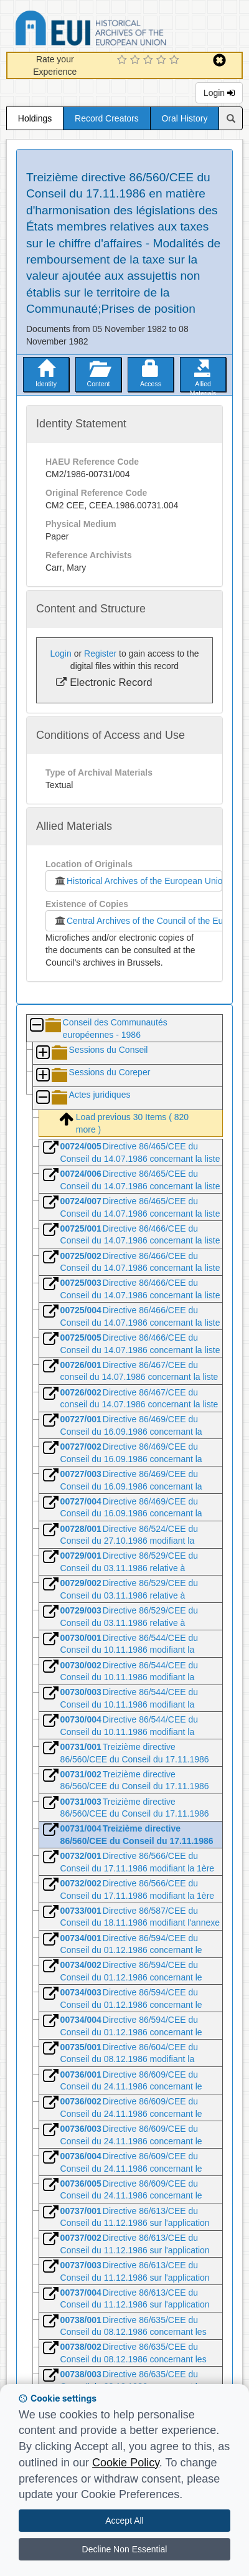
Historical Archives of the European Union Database (126, 30)
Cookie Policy (125, 2462)
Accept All (124, 2521)
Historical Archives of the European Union (138, 881)
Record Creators (107, 118)
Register (100, 653)
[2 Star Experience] (136, 60)
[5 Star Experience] (175, 60)
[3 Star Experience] (149, 60)
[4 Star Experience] (162, 60)
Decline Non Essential (124, 2549)
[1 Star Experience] (123, 60)
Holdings (35, 118)
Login (219, 93)
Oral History (184, 118)
